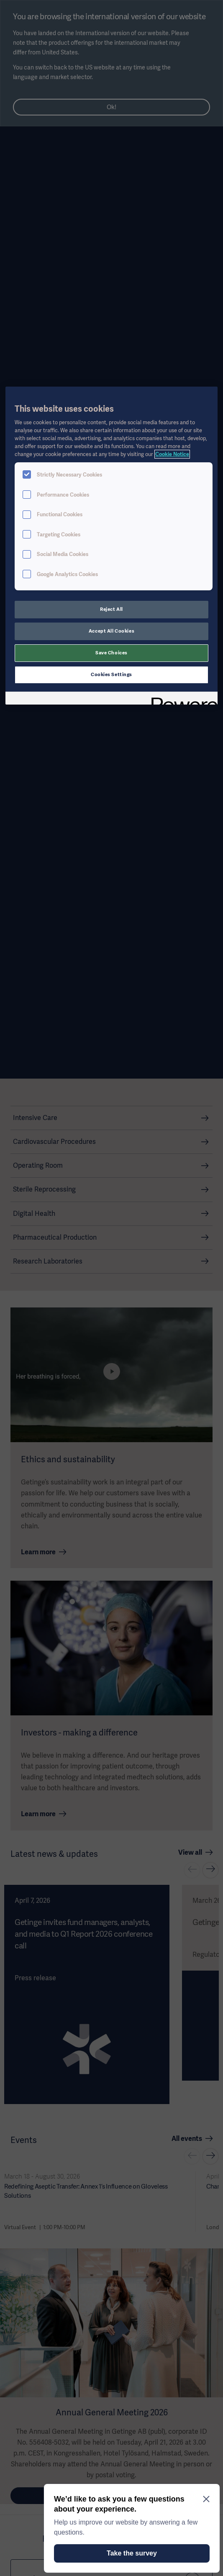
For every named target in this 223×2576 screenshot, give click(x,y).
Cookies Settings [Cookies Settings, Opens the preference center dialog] (111, 674)
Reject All (111, 609)
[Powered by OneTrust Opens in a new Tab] (181, 699)
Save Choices (111, 653)
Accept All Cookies (111, 631)
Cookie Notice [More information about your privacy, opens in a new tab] (172, 454)
